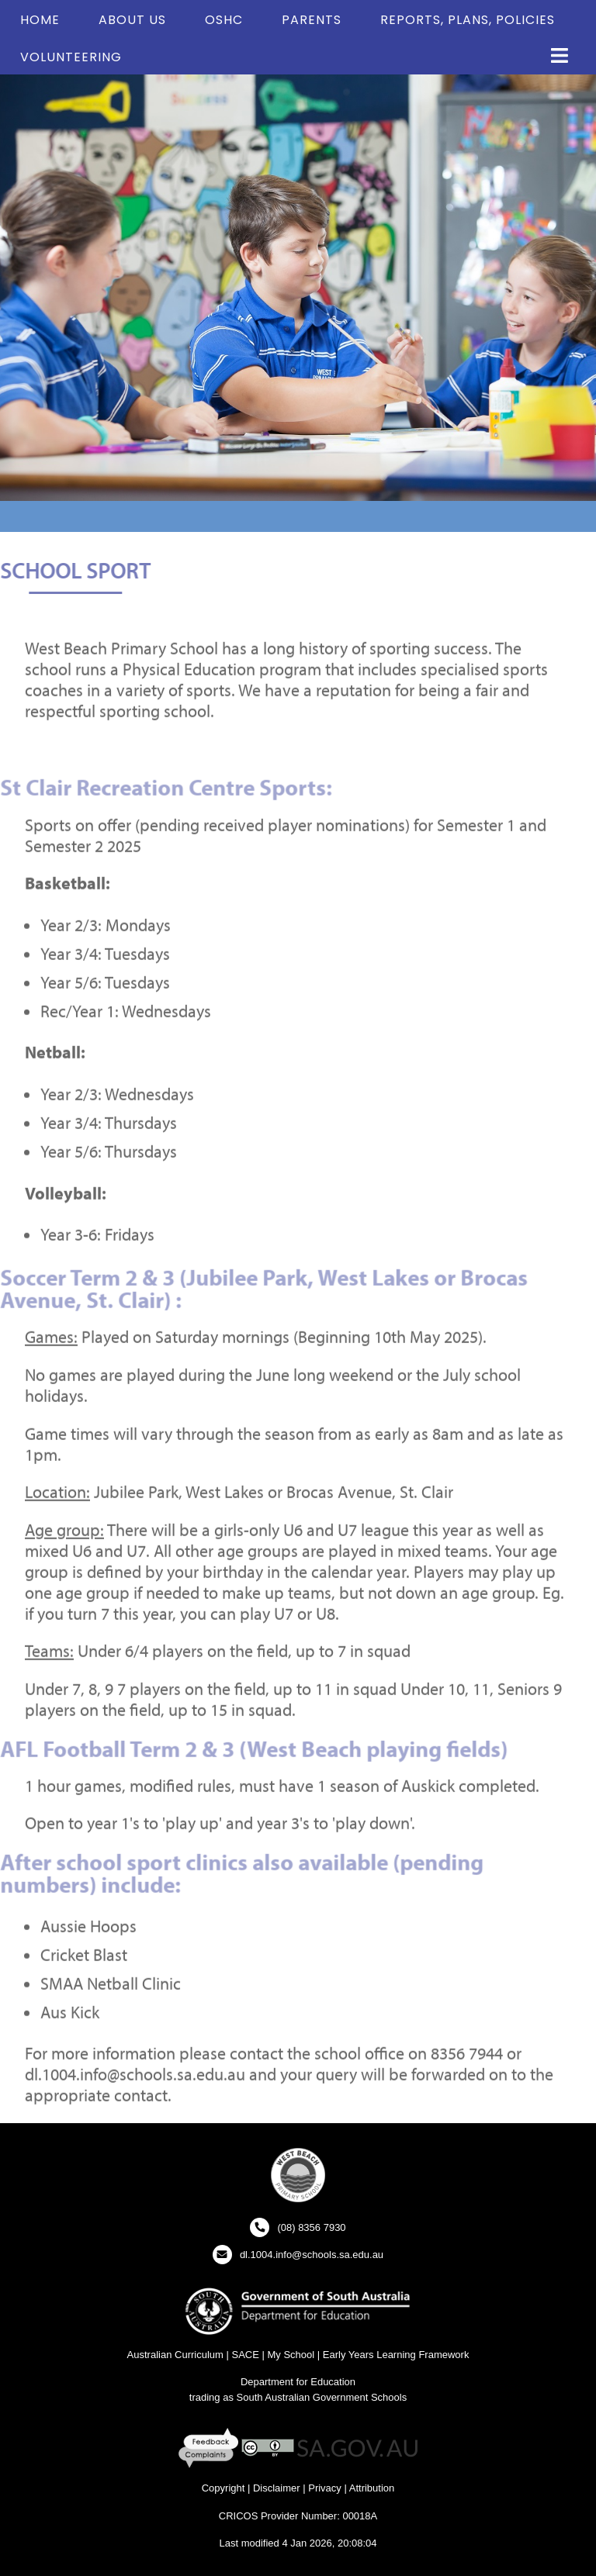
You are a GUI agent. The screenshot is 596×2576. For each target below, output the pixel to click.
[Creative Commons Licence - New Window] (267, 2447)
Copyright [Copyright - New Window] (223, 2488)
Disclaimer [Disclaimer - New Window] (276, 2488)
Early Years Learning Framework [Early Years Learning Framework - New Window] (396, 2354)
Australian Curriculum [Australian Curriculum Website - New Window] (175, 2354)
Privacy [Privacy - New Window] (324, 2488)
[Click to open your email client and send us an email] (298, 2254)
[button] (559, 56)
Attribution (372, 2488)
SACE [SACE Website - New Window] (244, 2354)
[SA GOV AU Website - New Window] (357, 2447)
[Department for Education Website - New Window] (297, 2310)
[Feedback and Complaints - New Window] (209, 2447)
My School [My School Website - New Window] (290, 2354)
